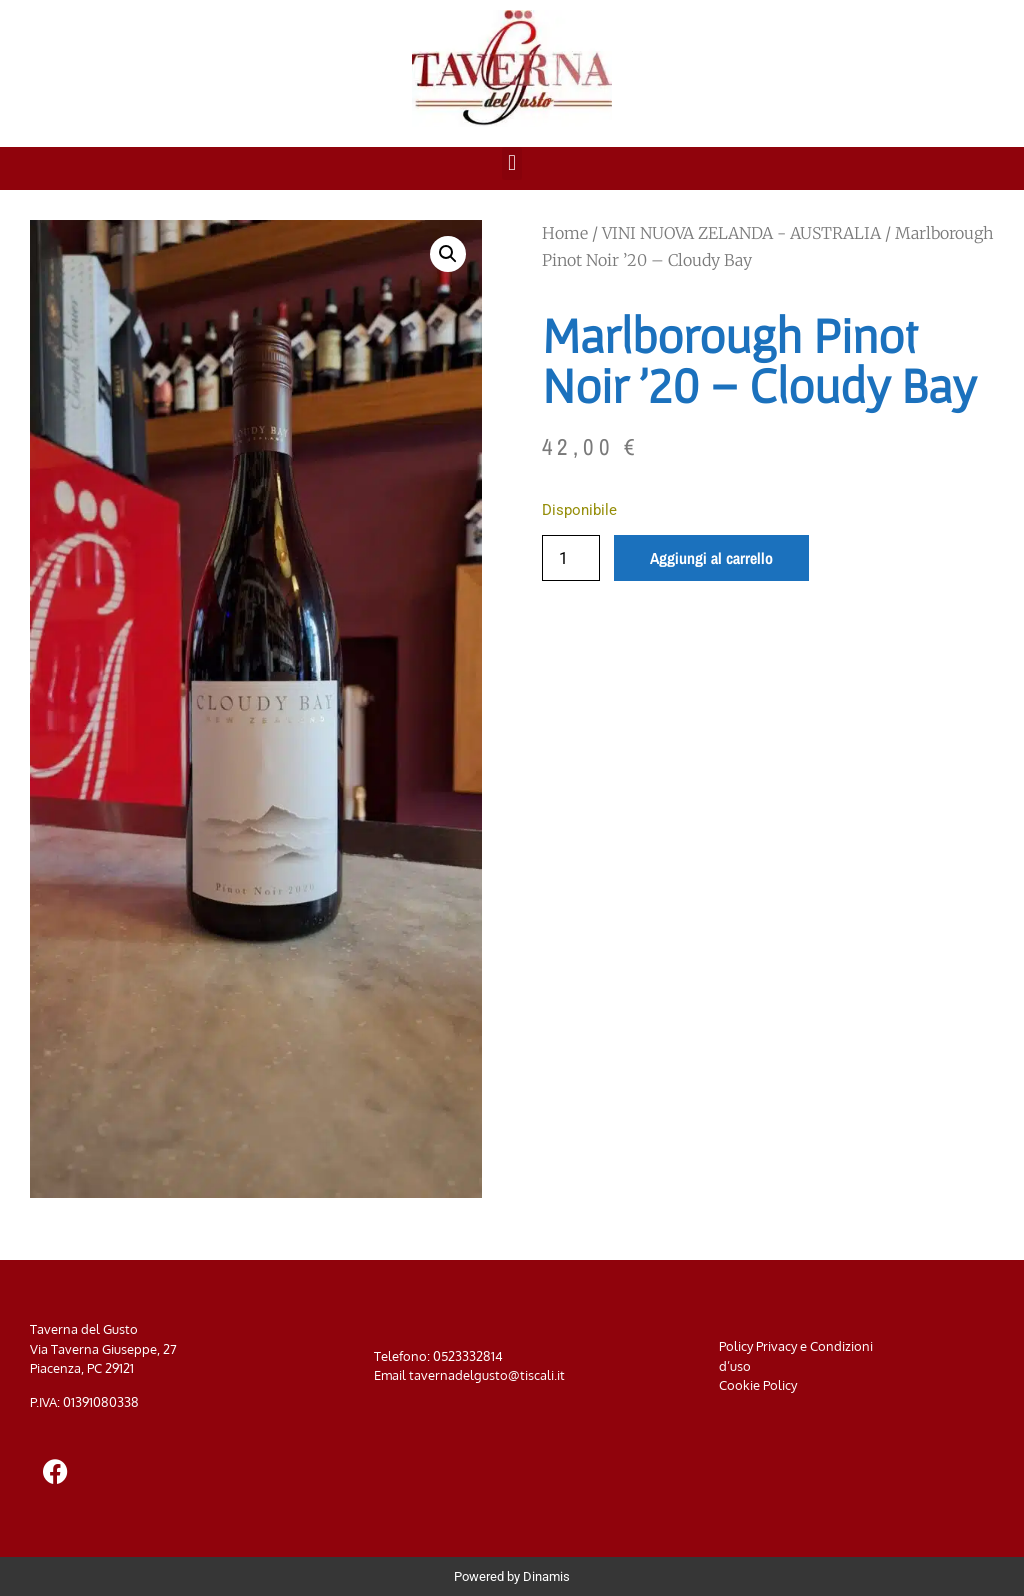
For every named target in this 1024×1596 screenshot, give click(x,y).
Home (565, 233)
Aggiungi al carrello (711, 558)
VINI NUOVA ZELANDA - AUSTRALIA (741, 233)
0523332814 (468, 1356)
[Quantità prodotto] (571, 558)
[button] (511, 163)
